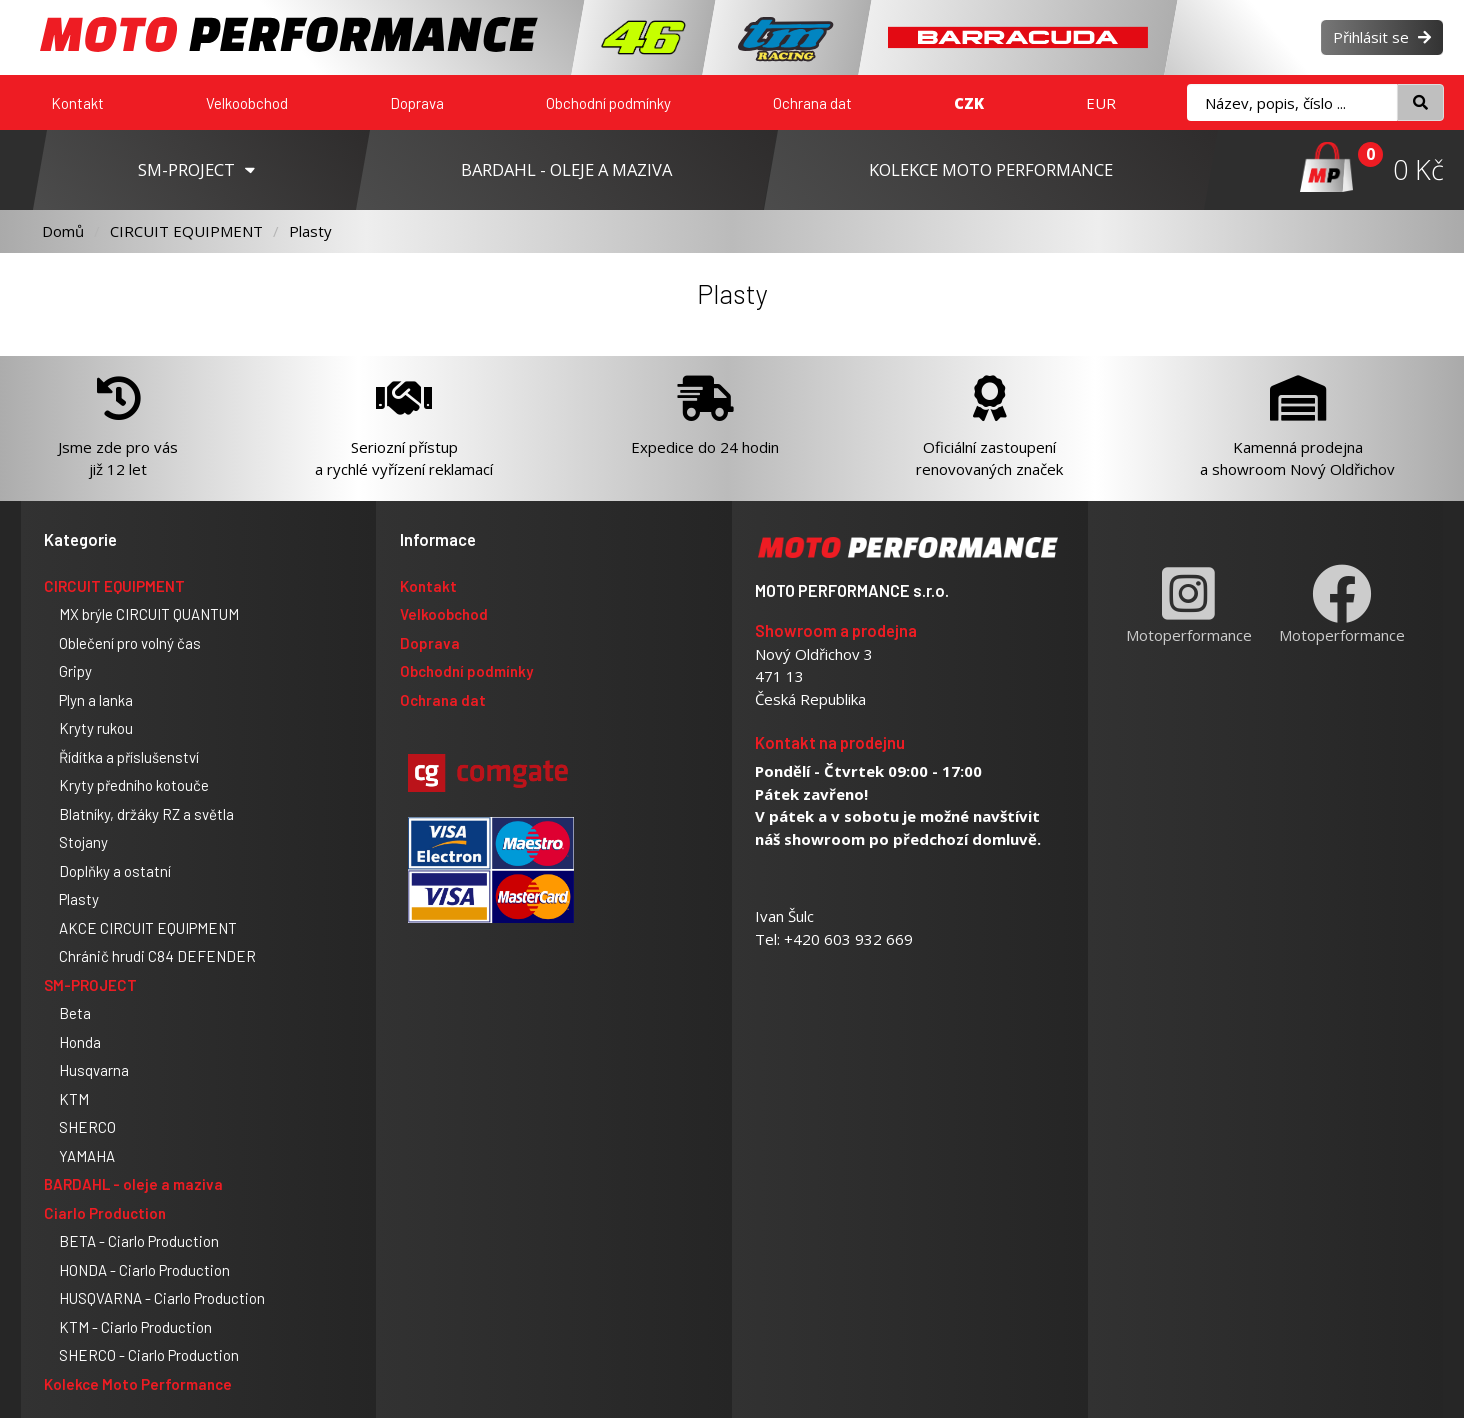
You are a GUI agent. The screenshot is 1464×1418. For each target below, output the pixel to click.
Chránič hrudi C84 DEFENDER (157, 956)
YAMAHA (87, 1156)
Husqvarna (94, 1070)
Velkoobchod (247, 103)
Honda (80, 1042)
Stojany (83, 842)
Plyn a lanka (96, 700)
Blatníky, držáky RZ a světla (146, 814)
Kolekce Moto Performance (138, 1384)
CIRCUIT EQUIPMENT (186, 231)
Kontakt (77, 103)
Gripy (75, 671)
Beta (75, 1013)
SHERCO (87, 1127)
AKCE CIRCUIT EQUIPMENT (148, 928)
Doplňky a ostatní (115, 871)
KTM (74, 1099)
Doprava (417, 103)
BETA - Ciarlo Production (139, 1241)
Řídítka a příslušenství (129, 757)
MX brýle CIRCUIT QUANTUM (149, 614)
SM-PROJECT (90, 985)
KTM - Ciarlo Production (135, 1327)
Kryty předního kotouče (134, 785)
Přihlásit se (1382, 37)
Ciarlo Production (105, 1213)
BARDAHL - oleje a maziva (133, 1184)
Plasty (310, 231)
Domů (63, 231)
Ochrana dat (812, 103)
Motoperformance (1189, 604)
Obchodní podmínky (608, 103)
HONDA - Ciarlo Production (144, 1270)
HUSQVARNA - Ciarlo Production (162, 1298)
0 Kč (1418, 169)
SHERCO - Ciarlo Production (149, 1355)
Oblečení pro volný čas (130, 643)
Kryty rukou (96, 728)
